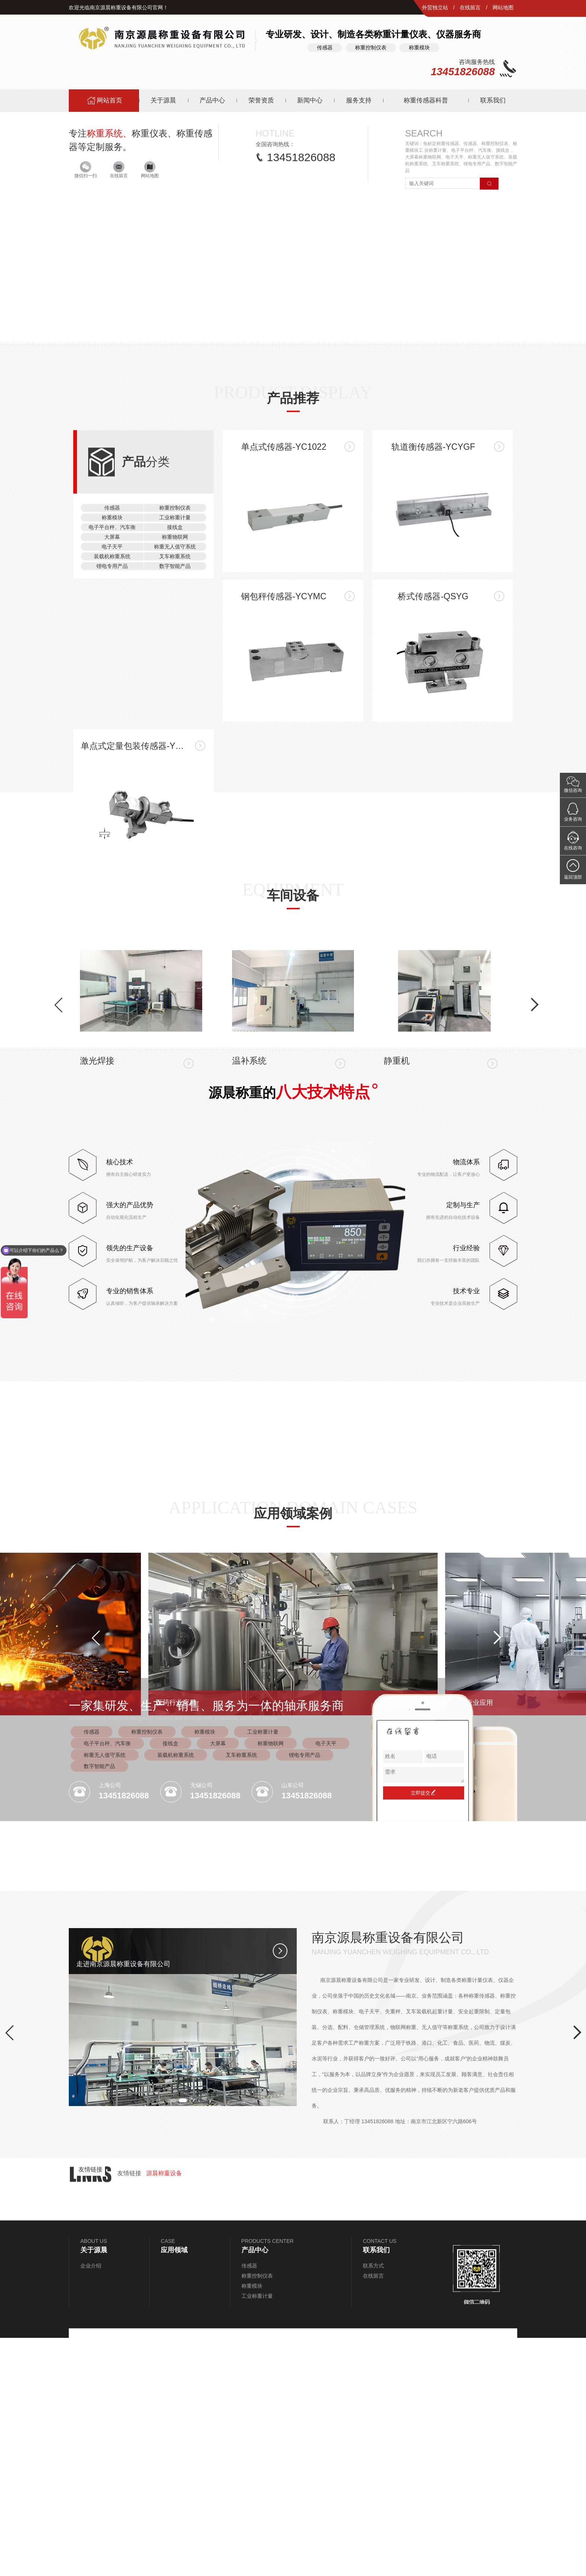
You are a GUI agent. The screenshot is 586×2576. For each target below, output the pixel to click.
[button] (80, 338)
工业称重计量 (262, 1970)
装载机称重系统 (175, 1993)
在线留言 (470, 7)
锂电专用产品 (304, 1993)
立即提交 (423, 2031)
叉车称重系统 (241, 1993)
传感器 (91, 1970)
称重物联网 (270, 1982)
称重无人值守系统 (105, 1993)
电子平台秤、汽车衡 (107, 1982)
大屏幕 (218, 1982)
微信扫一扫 (85, 408)
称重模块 (204, 1970)
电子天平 (325, 1982)
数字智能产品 (99, 2004)
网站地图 (503, 7)
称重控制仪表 (147, 1970)
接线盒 (170, 1982)
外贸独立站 (435, 7)
